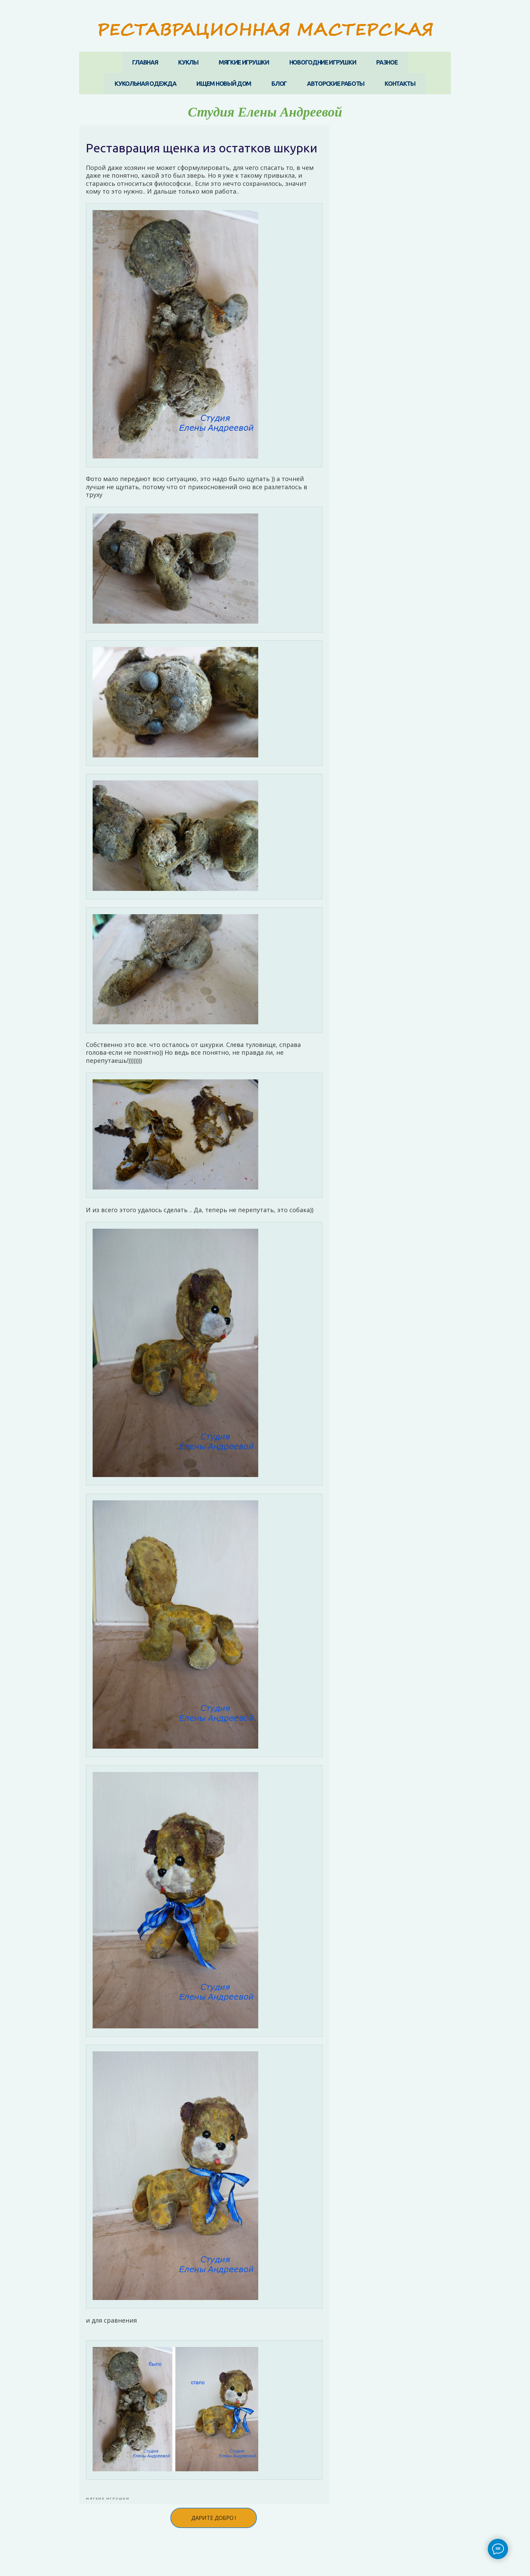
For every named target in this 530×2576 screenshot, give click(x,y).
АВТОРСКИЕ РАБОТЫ (335, 83)
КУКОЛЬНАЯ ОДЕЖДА (145, 83)
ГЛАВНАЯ (145, 62)
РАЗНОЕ (386, 62)
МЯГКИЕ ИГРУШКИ (244, 62)
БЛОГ (279, 83)
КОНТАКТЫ (400, 83)
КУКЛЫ (188, 62)
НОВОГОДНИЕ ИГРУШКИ (322, 62)
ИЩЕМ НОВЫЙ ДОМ (223, 83)
